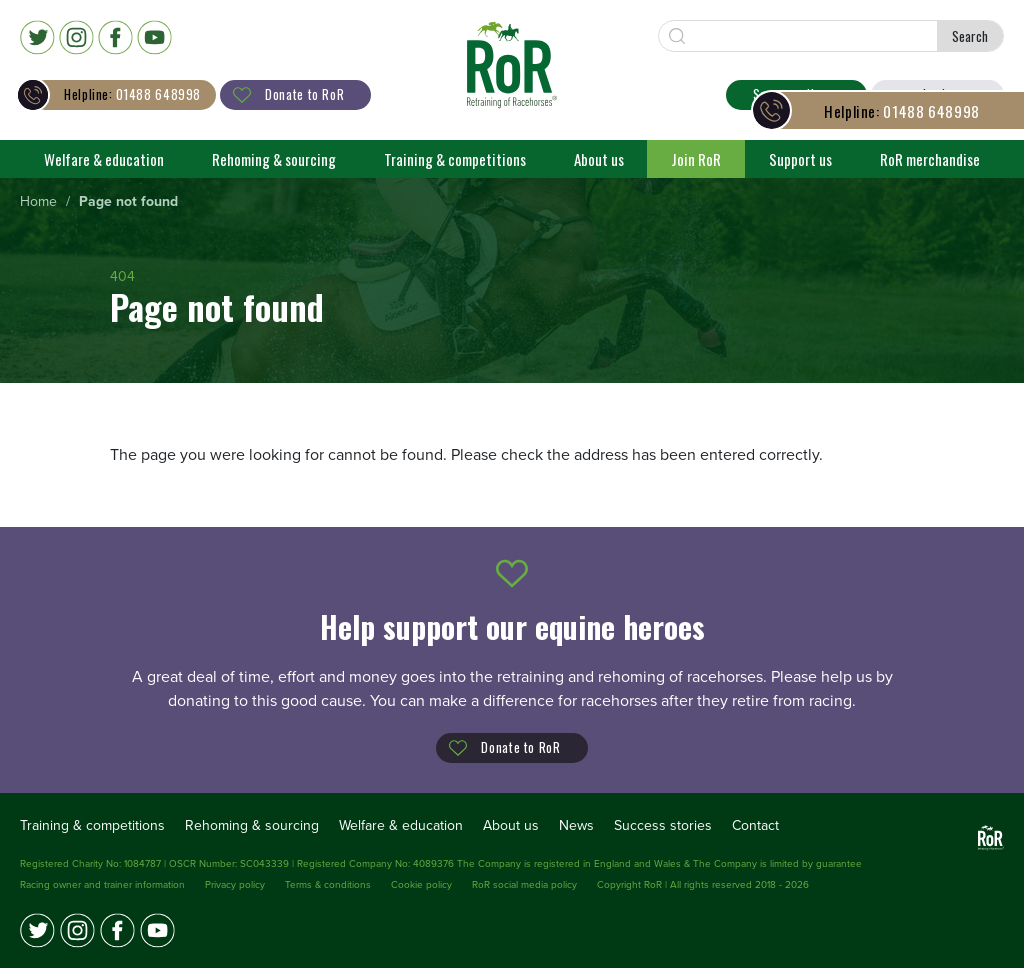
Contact (755, 825)
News (576, 825)
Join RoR (696, 159)
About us (599, 159)
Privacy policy (235, 885)
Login (937, 94)
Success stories (663, 825)
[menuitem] (38, 202)
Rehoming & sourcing (274, 159)
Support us (800, 159)
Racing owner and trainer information (102, 885)
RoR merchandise (930, 159)
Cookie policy (421, 885)
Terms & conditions (328, 885)
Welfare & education (104, 159)
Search (970, 36)
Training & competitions (455, 159)
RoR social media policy (524, 885)
